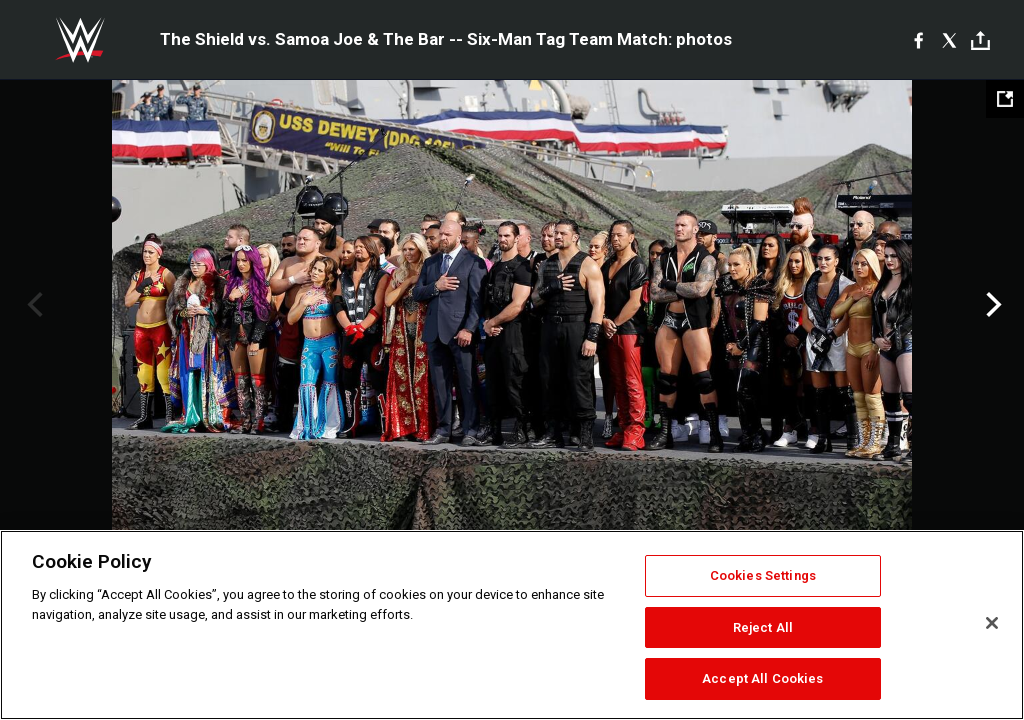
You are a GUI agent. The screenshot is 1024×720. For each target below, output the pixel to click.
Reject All (763, 627)
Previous (32, 305)
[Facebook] (918, 40)
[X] (949, 40)
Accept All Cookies (762, 678)
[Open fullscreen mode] (1005, 99)
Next (991, 305)
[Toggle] (980, 40)
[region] (512, 625)
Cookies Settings (763, 575)
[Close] (992, 623)
